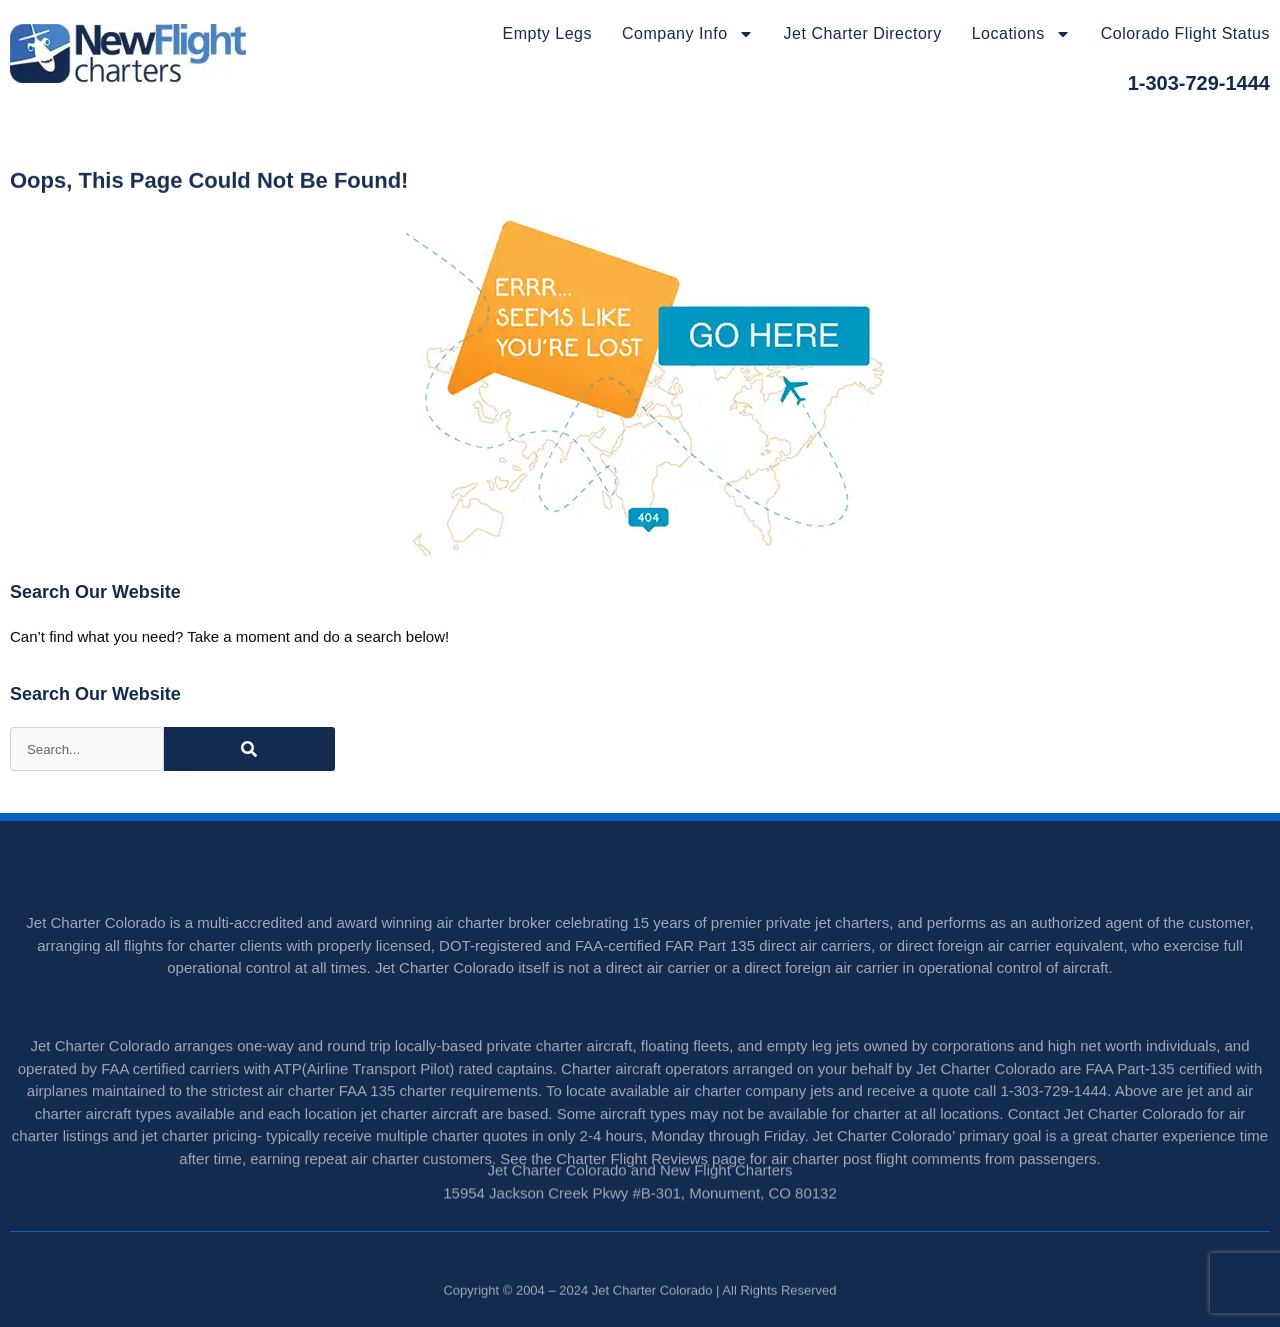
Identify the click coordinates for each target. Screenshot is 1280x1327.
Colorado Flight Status (1185, 33)
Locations (1021, 34)
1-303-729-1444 (1199, 83)
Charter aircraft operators (645, 1101)
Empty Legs (547, 33)
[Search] (249, 749)
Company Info (688, 34)
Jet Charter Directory (863, 33)
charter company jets (763, 1123)
